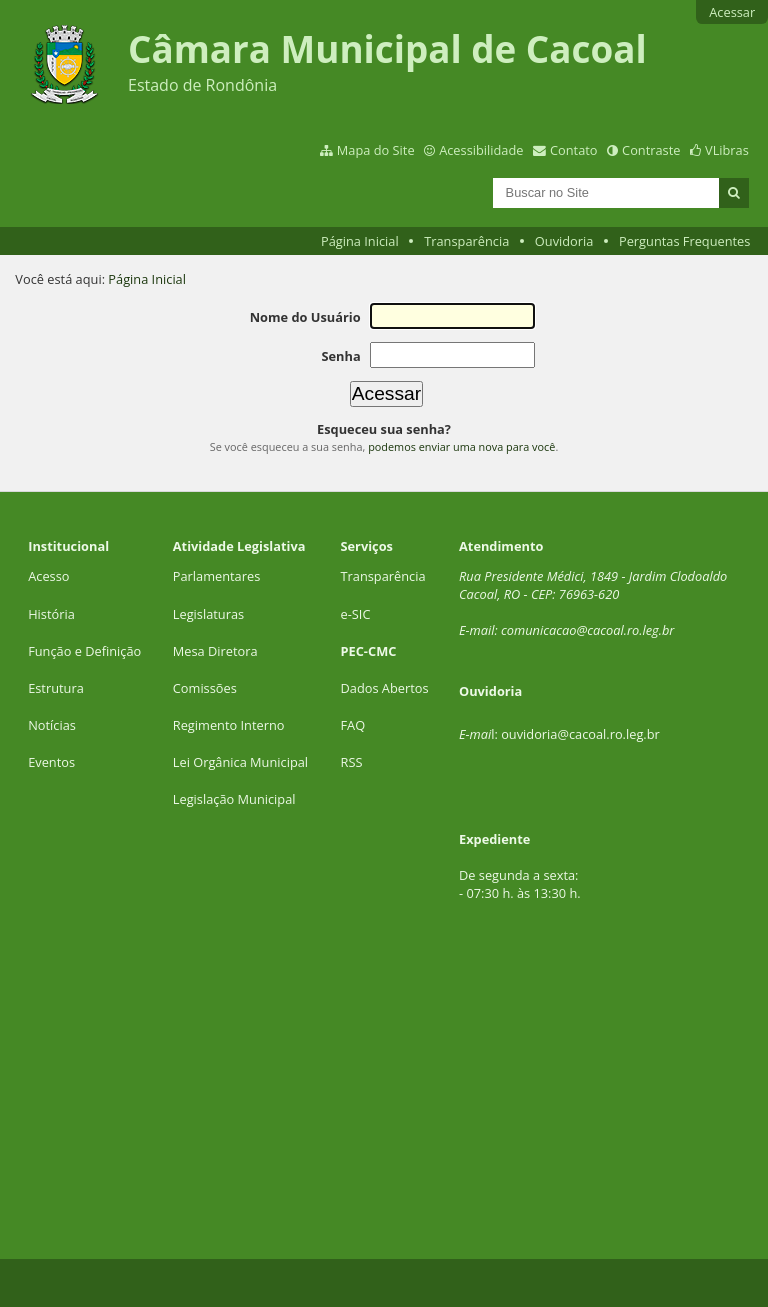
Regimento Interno (229, 725)
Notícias (52, 725)
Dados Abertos (385, 688)
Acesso (48, 576)
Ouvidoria (564, 241)
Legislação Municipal (234, 799)
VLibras (727, 150)
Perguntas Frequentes (684, 241)
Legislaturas (208, 614)
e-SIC (356, 614)
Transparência (466, 241)
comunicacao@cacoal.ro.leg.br (587, 630)
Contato (574, 150)
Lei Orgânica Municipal (240, 762)
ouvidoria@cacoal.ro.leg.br (580, 734)
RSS (352, 762)
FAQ (353, 725)
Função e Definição (84, 651)
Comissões (205, 688)
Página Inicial (360, 241)
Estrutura (56, 688)
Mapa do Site (376, 150)
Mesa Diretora (215, 651)
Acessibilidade (481, 150)
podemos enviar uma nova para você (461, 446)
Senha (340, 356)
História (51, 614)
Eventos (51, 762)
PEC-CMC (369, 651)
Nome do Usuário (305, 317)
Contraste (651, 150)
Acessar (732, 12)
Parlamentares (216, 576)
